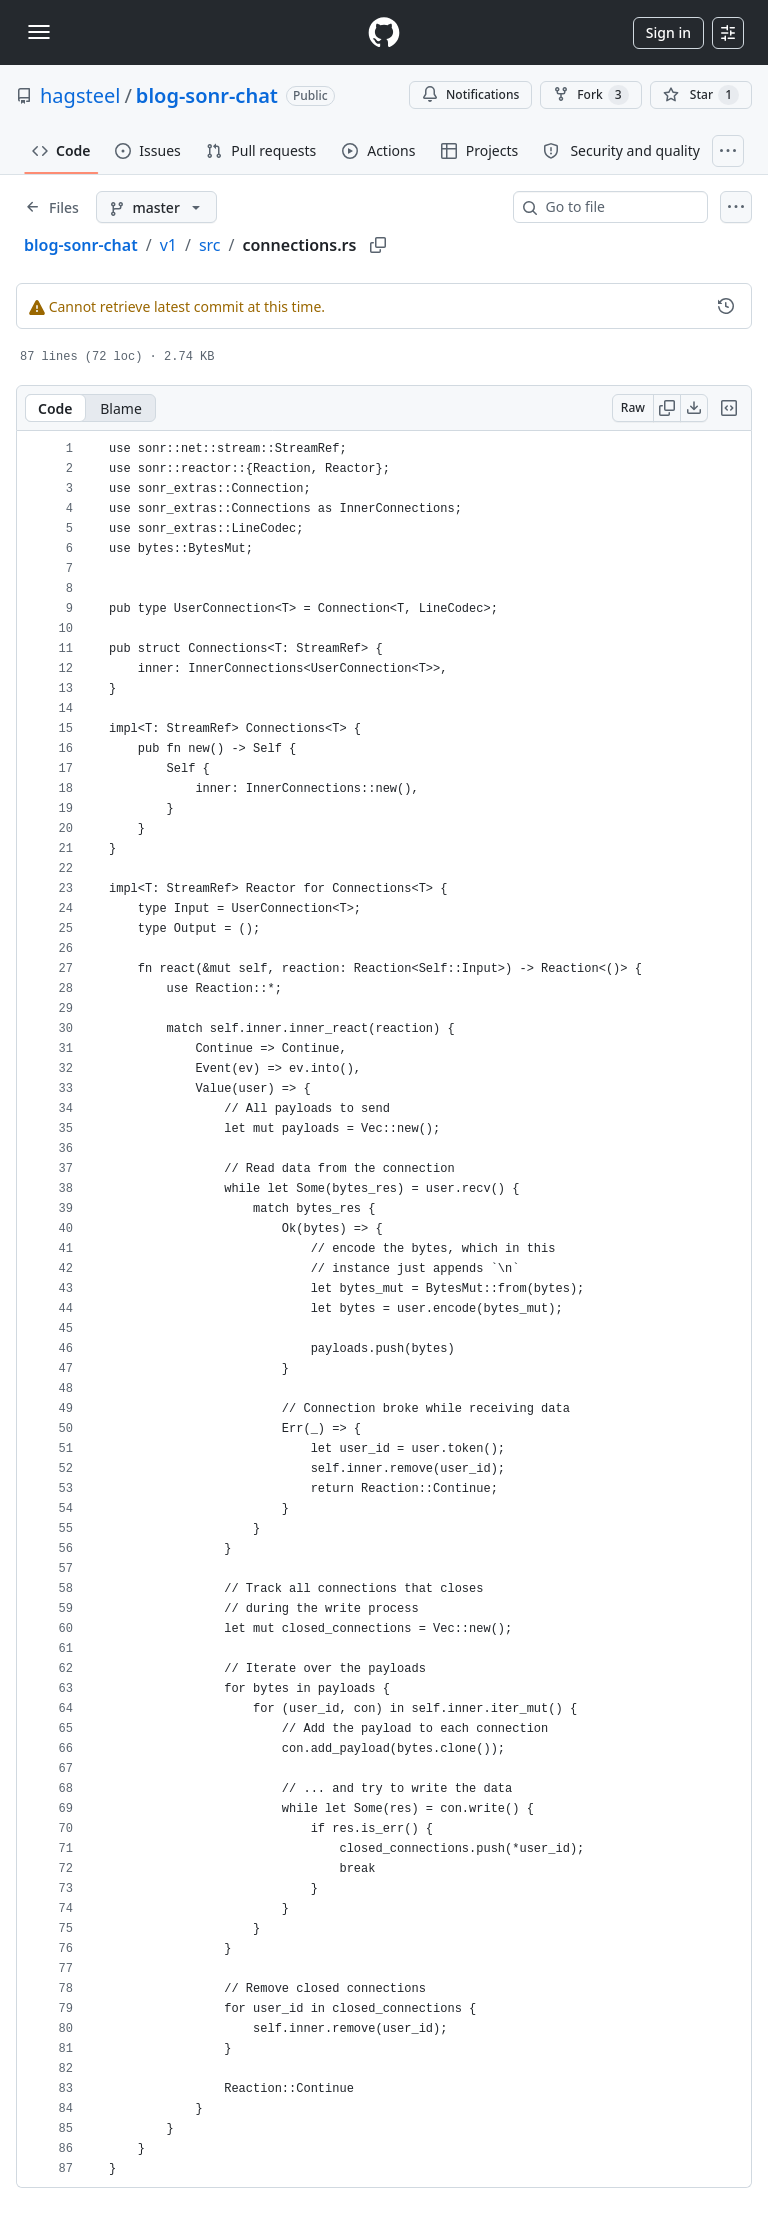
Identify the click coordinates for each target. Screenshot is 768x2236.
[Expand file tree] (52, 207)
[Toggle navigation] (39, 32)
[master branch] (156, 207)
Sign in (668, 32)
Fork (590, 95)
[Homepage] (384, 32)
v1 (168, 245)
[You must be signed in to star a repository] (701, 95)
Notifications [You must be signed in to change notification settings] (470, 94)
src (210, 245)
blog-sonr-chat (207, 95)
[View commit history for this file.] (726, 306)
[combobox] (618, 207)
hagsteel (80, 95)
